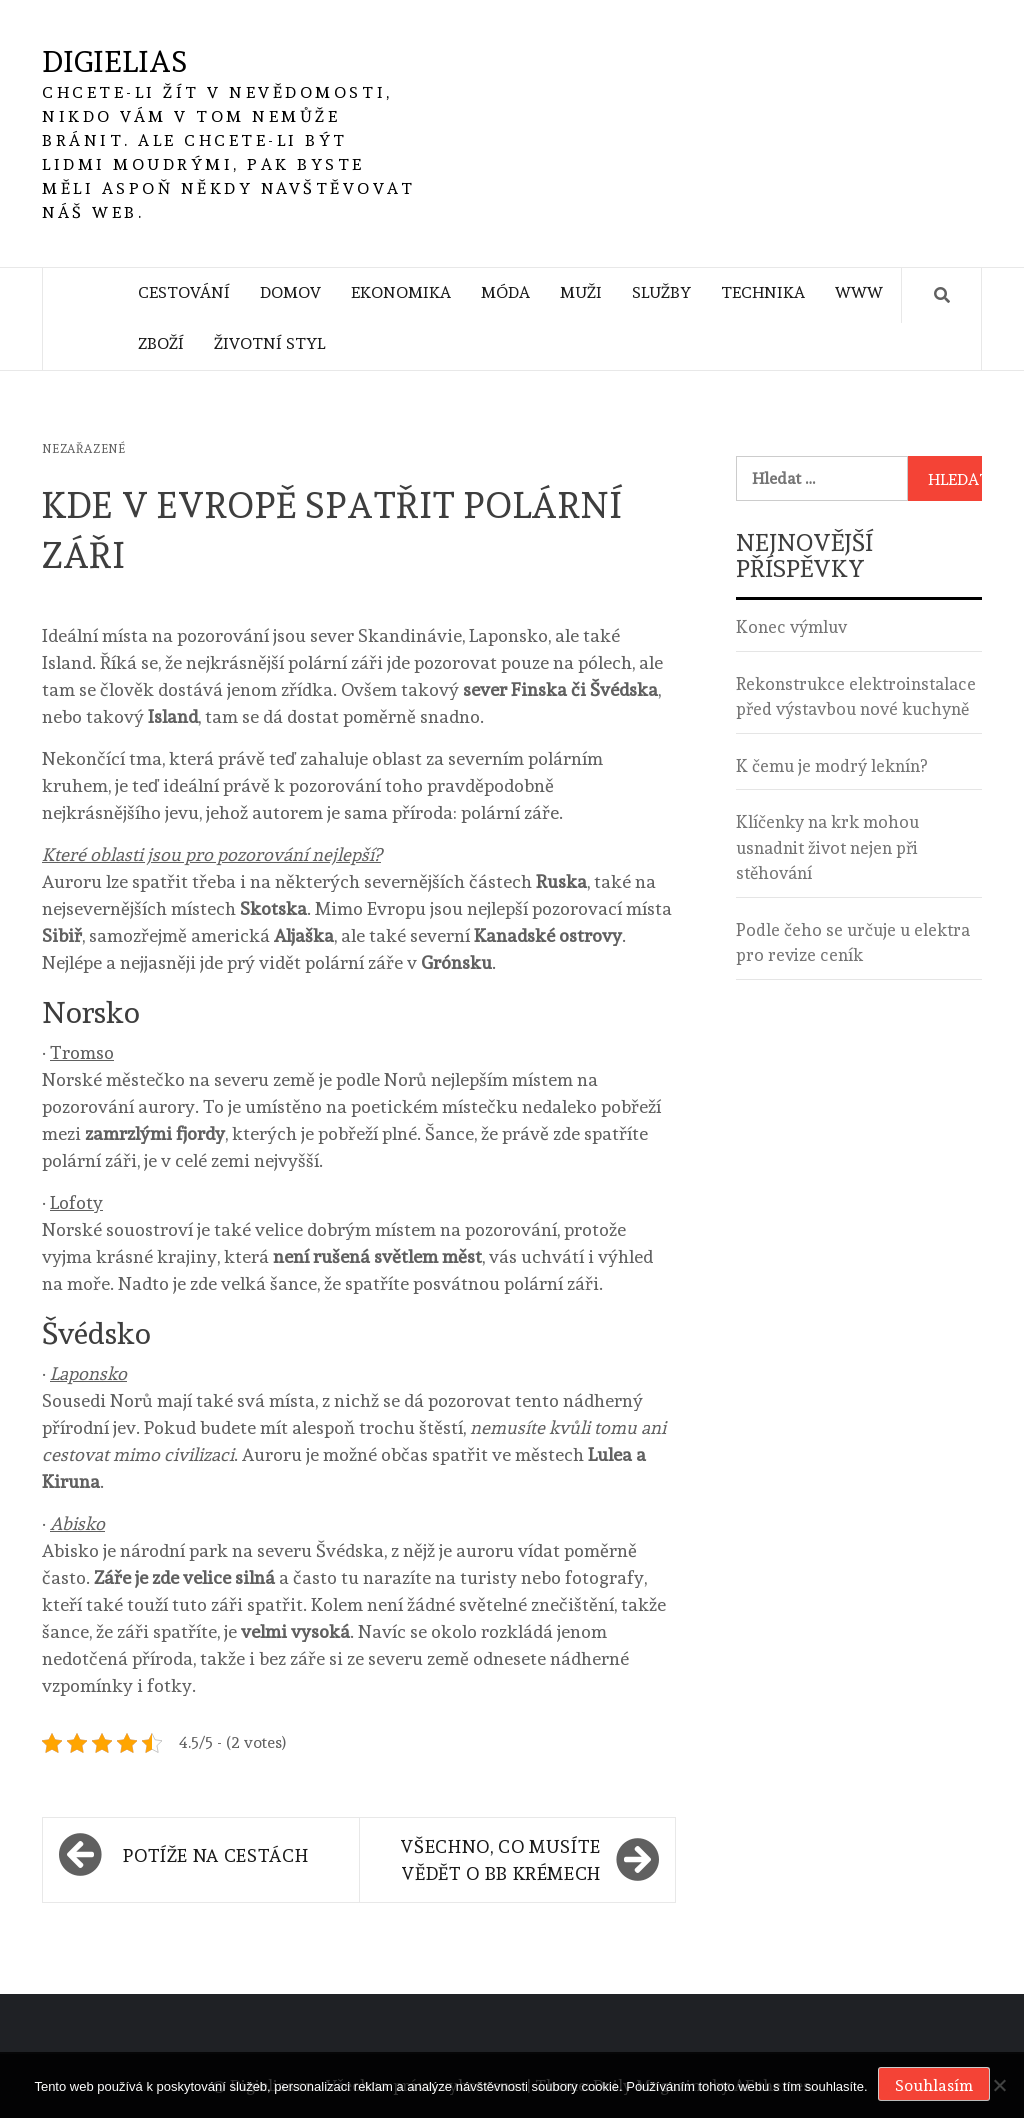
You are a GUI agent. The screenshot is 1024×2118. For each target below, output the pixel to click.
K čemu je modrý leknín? (831, 766)
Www (859, 292)
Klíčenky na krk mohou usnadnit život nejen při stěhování (827, 847)
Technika (763, 292)
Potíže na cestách (215, 1855)
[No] (999, 2085)
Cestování (184, 292)
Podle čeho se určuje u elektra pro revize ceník (853, 943)
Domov (290, 292)
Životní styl (269, 343)
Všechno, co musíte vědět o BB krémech (500, 1860)
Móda (505, 292)
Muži (581, 292)
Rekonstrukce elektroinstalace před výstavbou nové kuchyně (856, 697)
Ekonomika (401, 292)
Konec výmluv (791, 627)
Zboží (161, 343)
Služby (661, 292)
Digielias (114, 61)
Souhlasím (934, 2085)
